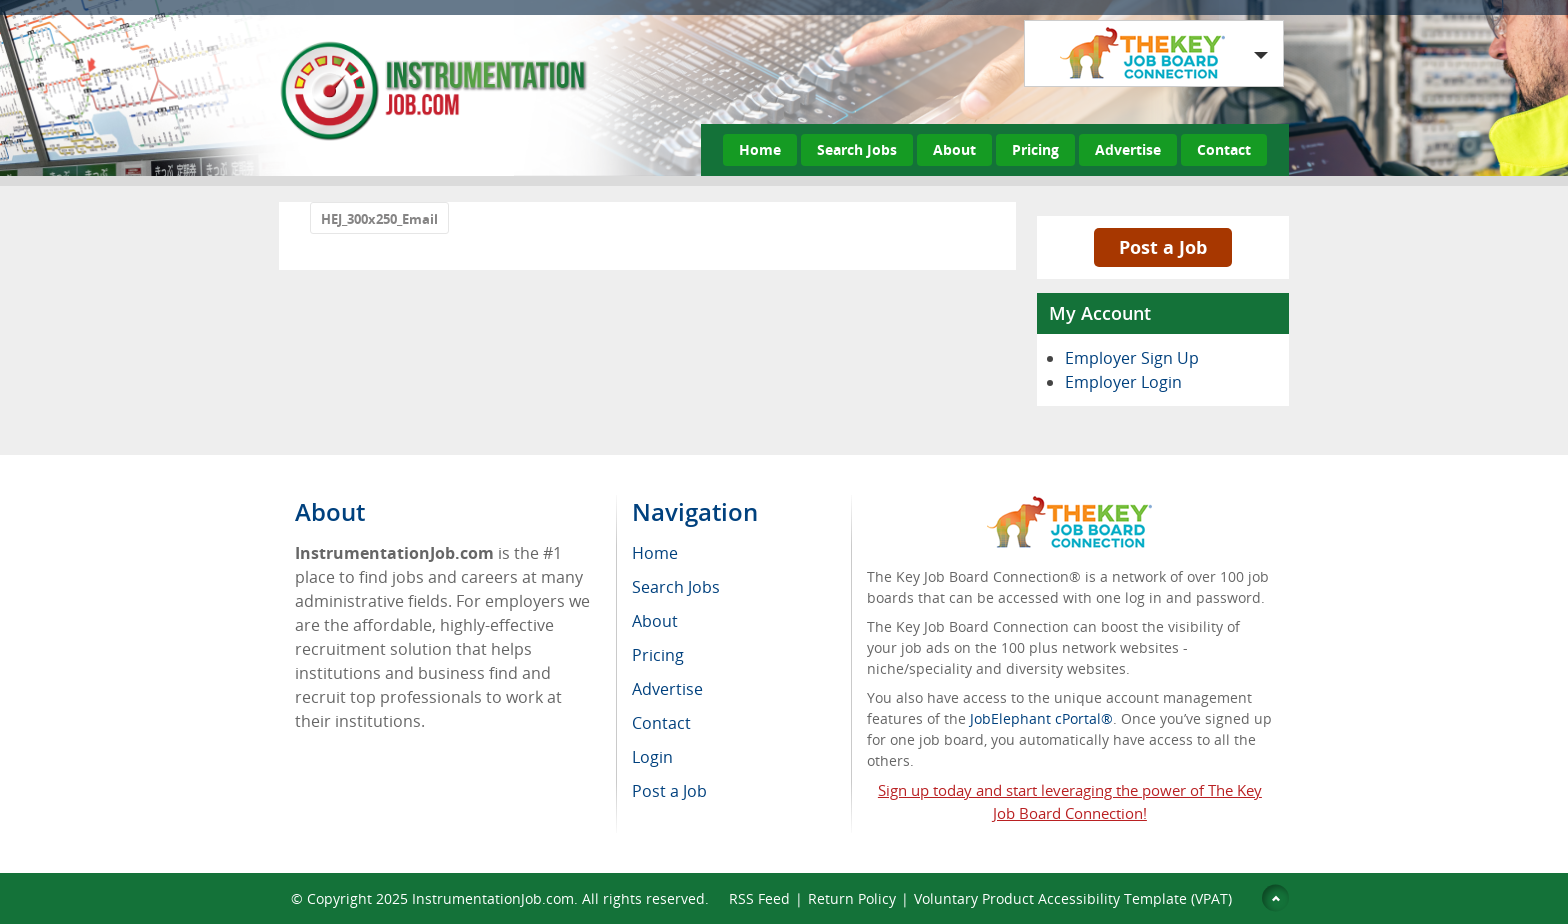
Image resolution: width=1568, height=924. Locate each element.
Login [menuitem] (652, 757)
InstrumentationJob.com (493, 898)
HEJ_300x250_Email (379, 219)
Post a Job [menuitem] (669, 791)
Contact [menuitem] (661, 723)
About (954, 149)
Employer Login (1123, 382)
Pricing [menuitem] (658, 655)
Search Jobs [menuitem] (676, 587)
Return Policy (852, 898)
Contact (1224, 149)
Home (760, 149)
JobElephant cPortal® (1041, 718)
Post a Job (1163, 247)
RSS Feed (759, 898)
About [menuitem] (655, 621)
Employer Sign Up (1132, 358)
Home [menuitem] (655, 553)
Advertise (1128, 149)
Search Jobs (857, 149)
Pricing (1035, 149)
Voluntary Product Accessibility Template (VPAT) (1073, 898)
